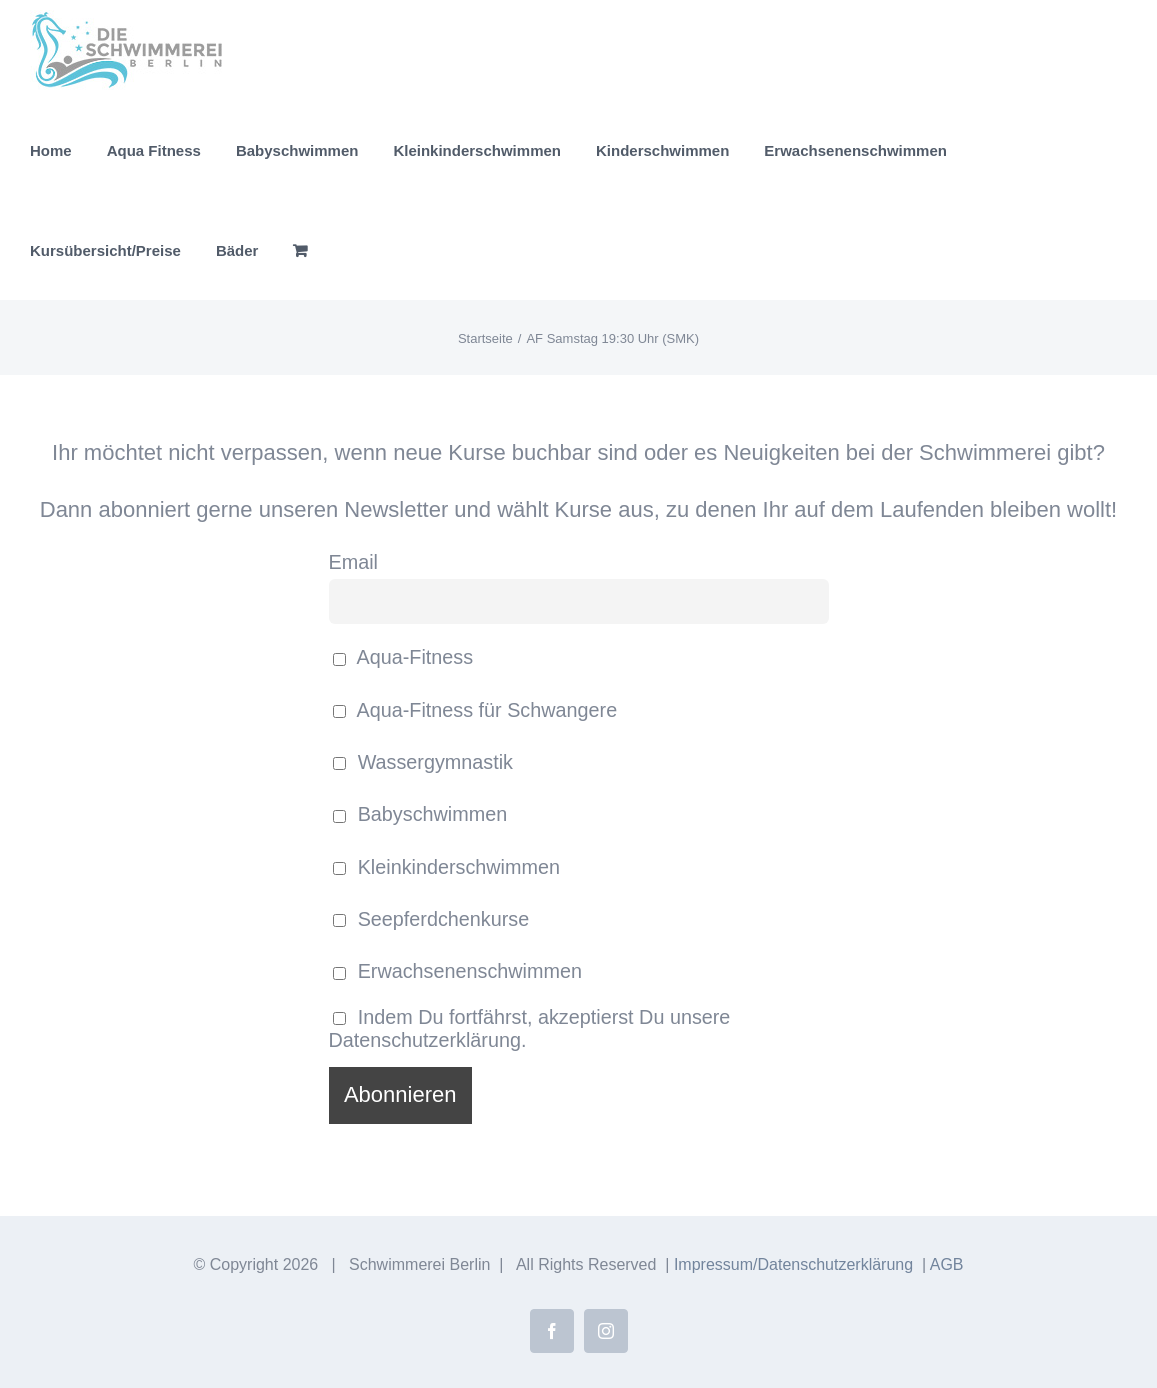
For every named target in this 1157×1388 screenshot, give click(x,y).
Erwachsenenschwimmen (457, 971)
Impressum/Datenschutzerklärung (793, 1264)
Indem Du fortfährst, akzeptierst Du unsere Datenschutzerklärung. (530, 1028)
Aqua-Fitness (403, 657)
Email (353, 562)
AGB (947, 1264)
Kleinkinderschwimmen (446, 867)
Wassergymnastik (423, 762)
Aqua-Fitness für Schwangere (475, 710)
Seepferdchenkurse (431, 919)
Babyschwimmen (420, 814)
